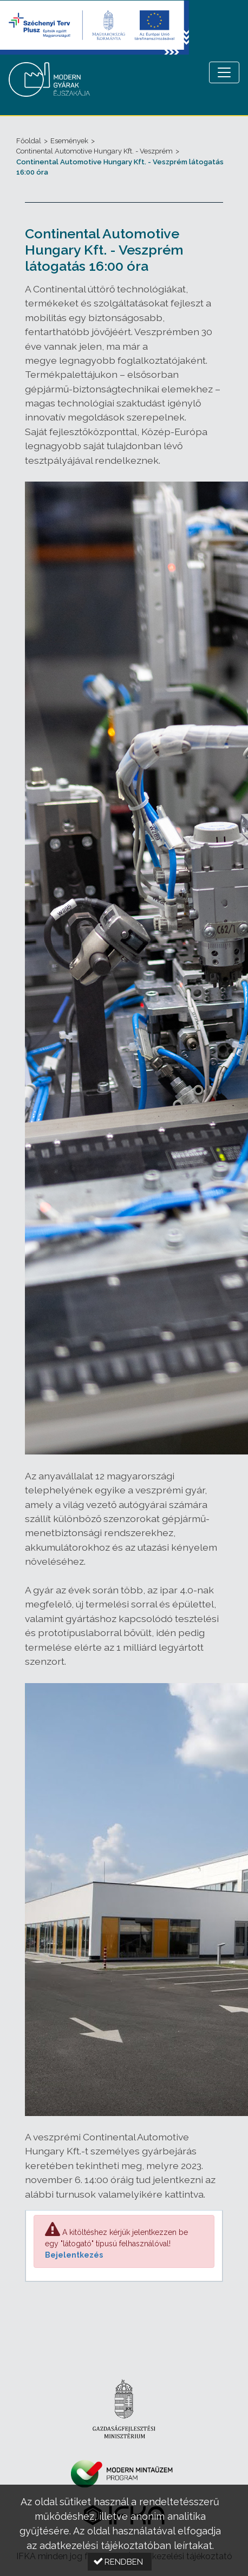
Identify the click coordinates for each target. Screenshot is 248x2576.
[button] (120, 2562)
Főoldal (28, 141)
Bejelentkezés (74, 2255)
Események (69, 141)
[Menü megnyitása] (224, 72)
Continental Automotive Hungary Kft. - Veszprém (94, 151)
